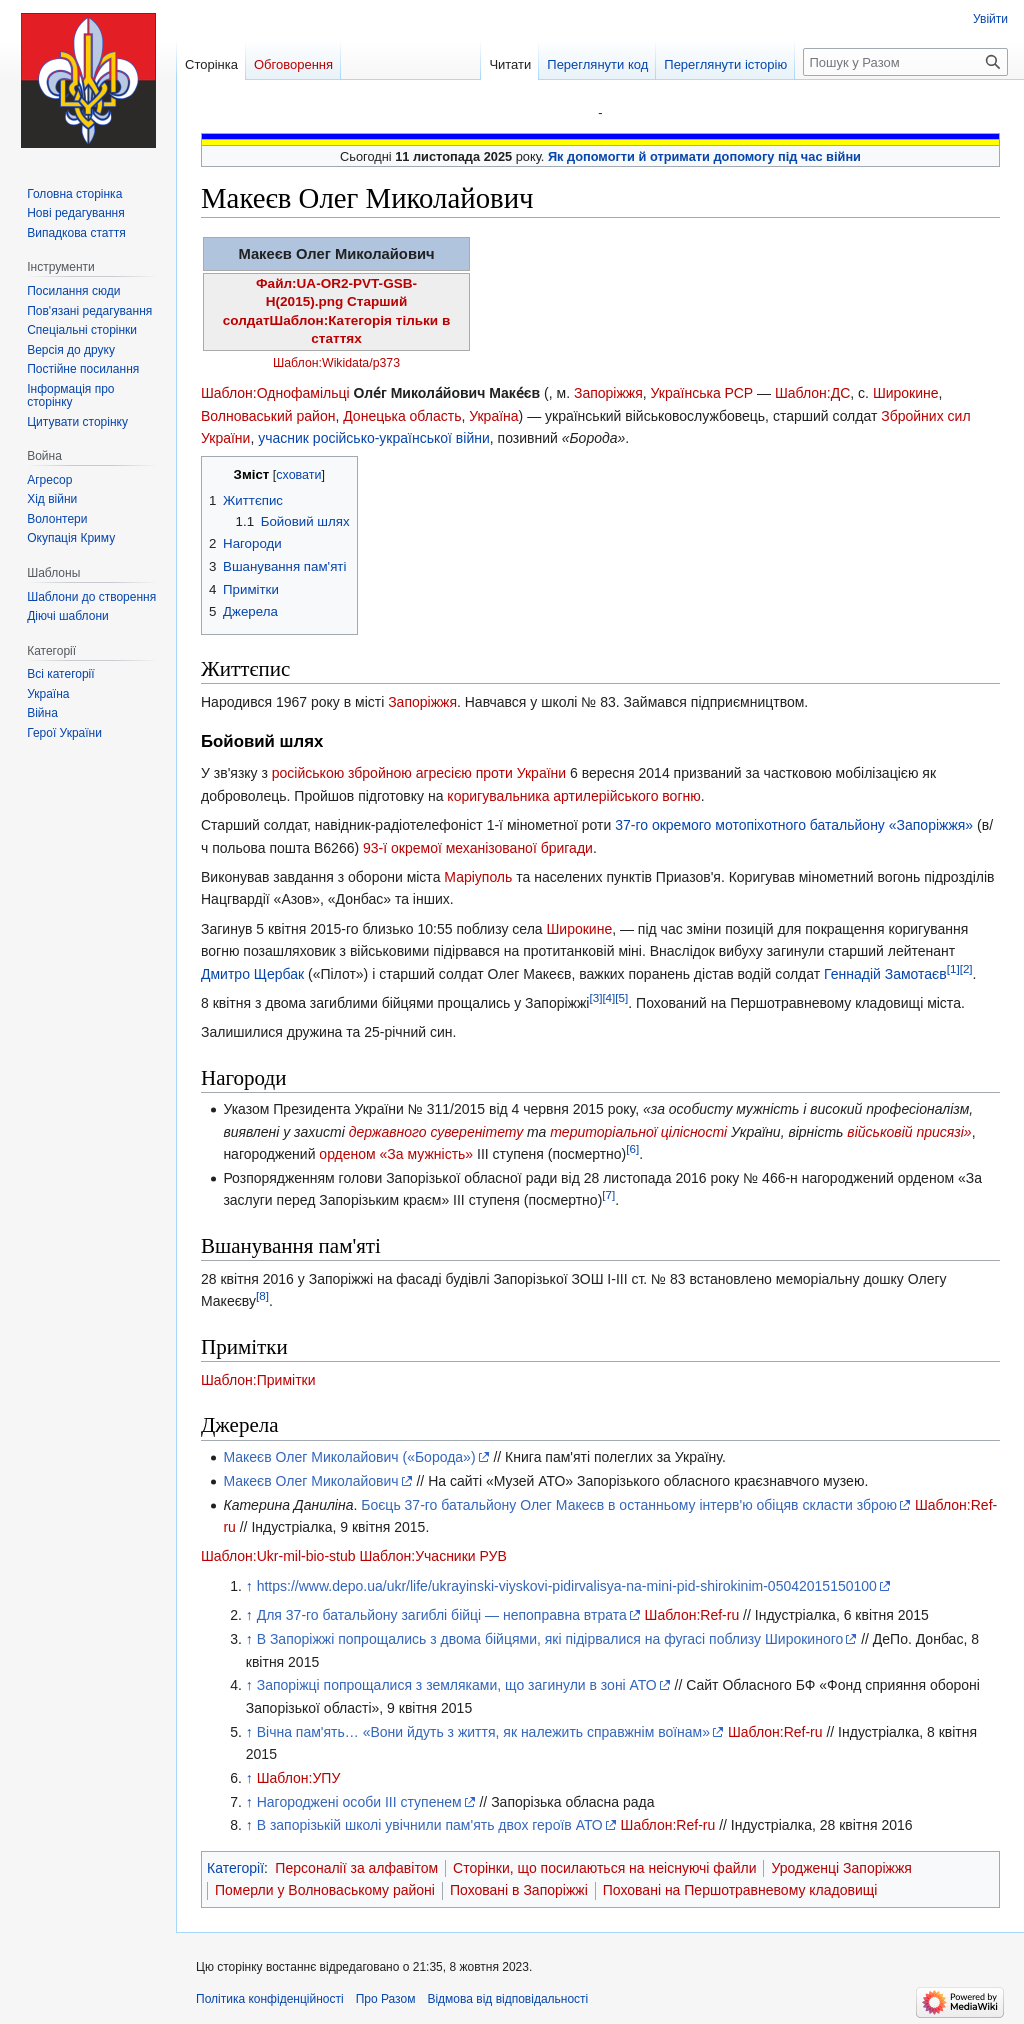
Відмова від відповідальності (507, 1999)
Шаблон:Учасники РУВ (432, 1556)
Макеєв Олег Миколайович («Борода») (349, 1457)
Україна (493, 416)
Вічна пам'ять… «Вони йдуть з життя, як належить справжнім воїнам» (483, 1732)
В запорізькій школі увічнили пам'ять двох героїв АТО (430, 1825)
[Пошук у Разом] (905, 62)
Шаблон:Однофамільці (275, 393)
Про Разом (386, 1999)
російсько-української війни (401, 438)
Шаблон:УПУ (299, 1778)
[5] (621, 997)
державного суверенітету (436, 1132)
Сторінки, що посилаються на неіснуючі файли (604, 1868)
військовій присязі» (909, 1132)
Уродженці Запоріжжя (841, 1868)
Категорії (235, 1868)
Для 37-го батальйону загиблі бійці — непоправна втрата (442, 1615)
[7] (608, 1195)
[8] (262, 1296)
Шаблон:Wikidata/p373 (336, 363)
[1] (953, 968)
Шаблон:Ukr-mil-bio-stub (278, 1556)
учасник (283, 438)
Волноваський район (268, 416)
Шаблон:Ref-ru (692, 1615)
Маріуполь (478, 877)
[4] (608, 997)
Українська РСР (702, 393)
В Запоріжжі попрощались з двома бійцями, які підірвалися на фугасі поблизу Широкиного (550, 1639)
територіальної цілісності (638, 1132)
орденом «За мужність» (396, 1154)
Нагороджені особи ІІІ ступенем (359, 1802)
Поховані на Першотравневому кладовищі (740, 1890)
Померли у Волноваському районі (325, 1890)
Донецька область (402, 416)
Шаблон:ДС (812, 393)
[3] (595, 997)
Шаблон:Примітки (258, 1380)
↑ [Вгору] (249, 1586)
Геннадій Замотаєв (885, 974)
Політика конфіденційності (270, 1999)
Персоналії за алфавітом (356, 1868)
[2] (966, 968)
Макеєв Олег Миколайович (310, 1481)
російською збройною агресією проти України (419, 773)
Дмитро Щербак (252, 974)
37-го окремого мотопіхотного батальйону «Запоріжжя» (794, 825)
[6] (632, 1148)
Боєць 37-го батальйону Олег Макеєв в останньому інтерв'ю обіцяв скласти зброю (629, 1505)
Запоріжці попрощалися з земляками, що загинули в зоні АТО (457, 1685)
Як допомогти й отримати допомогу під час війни (704, 156)
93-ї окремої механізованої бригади (478, 848)
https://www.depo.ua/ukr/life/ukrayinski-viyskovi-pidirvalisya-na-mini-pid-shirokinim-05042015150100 (567, 1586)
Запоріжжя (608, 393)
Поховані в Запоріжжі (519, 1890)
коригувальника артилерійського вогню (573, 796)
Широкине (906, 393)
